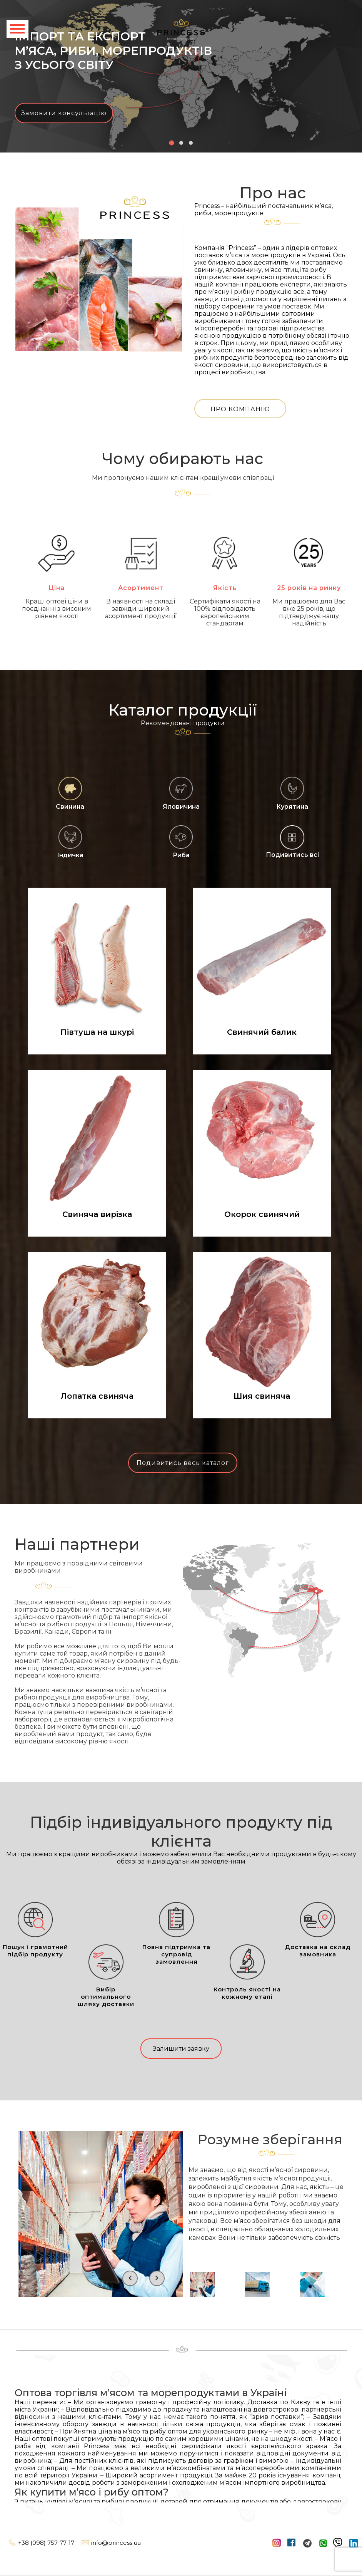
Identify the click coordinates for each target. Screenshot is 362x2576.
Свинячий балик (262, 1032)
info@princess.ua (110, 2543)
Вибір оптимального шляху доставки (106, 1976)
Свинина (70, 793)
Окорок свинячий (262, 1214)
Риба (181, 842)
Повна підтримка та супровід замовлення (176, 1933)
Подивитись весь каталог (183, 1462)
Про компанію (240, 409)
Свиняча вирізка (97, 1214)
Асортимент (140, 563)
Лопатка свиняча (97, 1396)
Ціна (56, 563)
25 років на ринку (309, 563)
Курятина (292, 793)
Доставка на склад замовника (317, 1930)
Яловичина (181, 793)
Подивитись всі (292, 854)
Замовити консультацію (64, 113)
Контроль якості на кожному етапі (247, 1972)
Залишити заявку (181, 2048)
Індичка (70, 842)
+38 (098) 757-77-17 (40, 2543)
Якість (225, 563)
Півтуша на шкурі (97, 1032)
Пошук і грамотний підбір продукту (35, 1930)
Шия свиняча (262, 1396)
